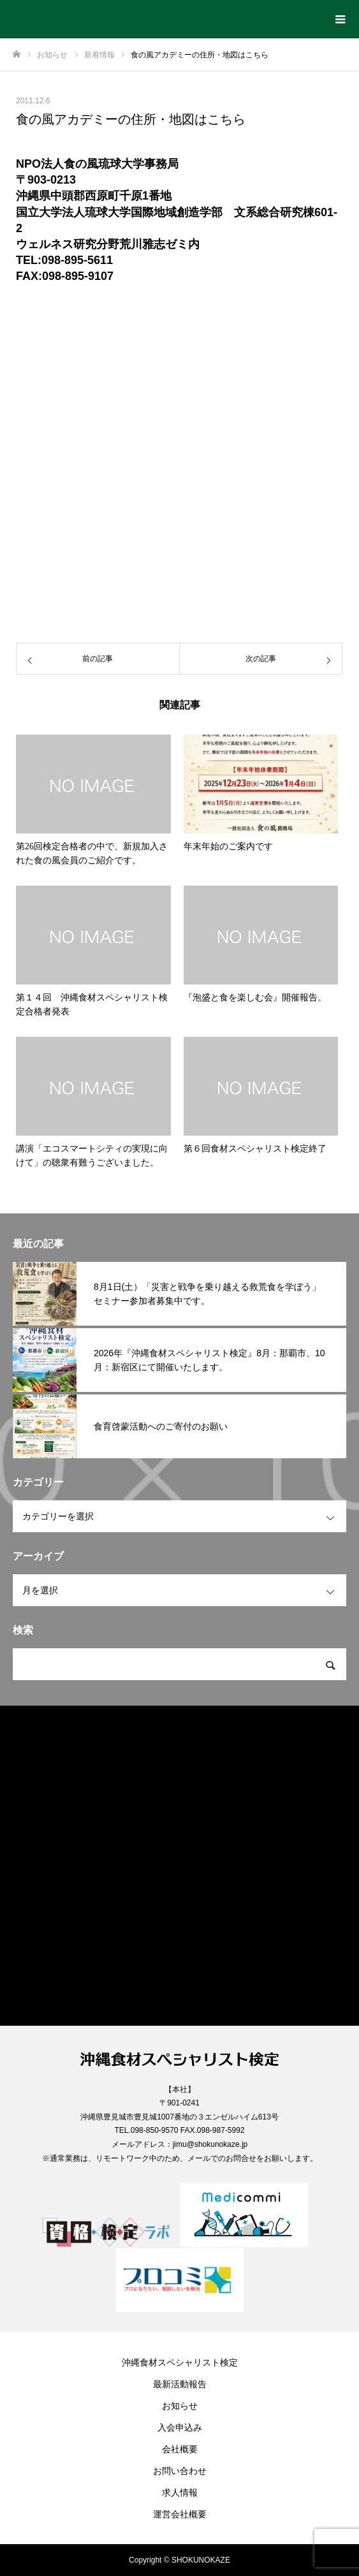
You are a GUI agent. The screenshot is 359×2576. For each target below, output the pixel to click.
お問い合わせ (180, 2471)
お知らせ (180, 2406)
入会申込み (180, 2427)
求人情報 (180, 2492)
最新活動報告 (180, 2384)
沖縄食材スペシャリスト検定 (180, 2362)
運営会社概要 (180, 2514)
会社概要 (180, 2449)
